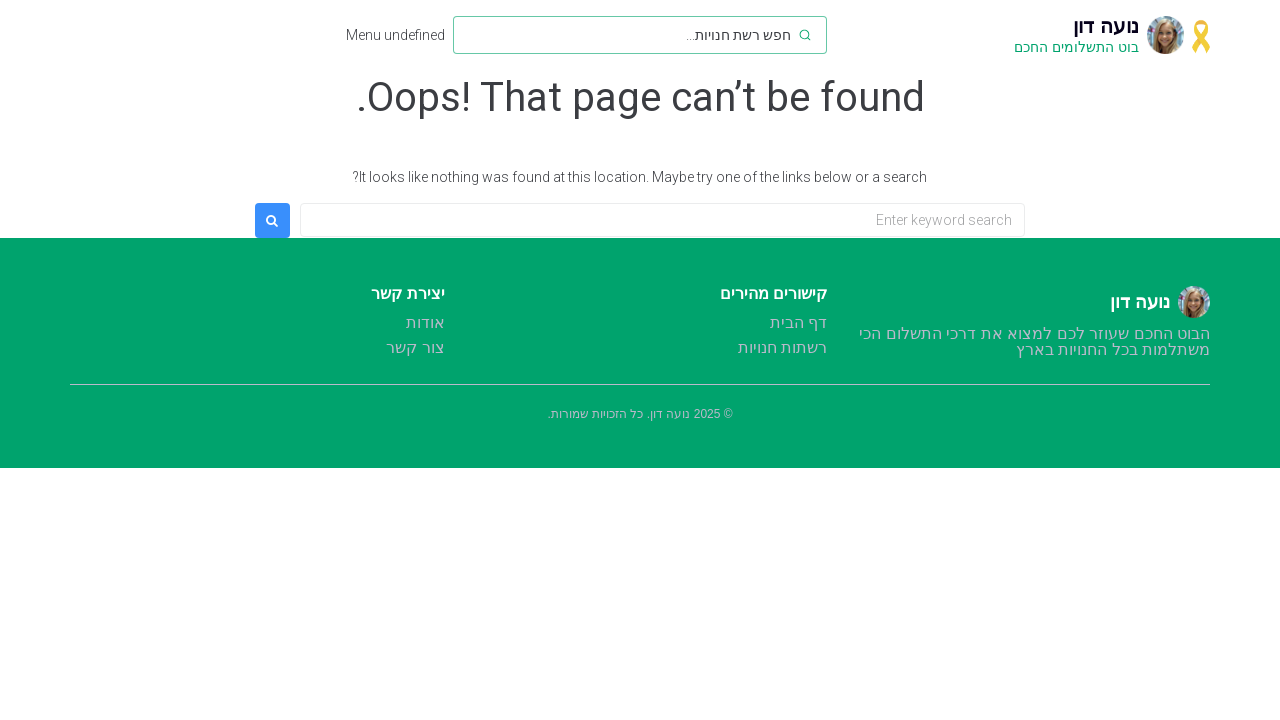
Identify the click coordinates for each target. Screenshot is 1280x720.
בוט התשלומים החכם (1076, 47)
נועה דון (1106, 26)
